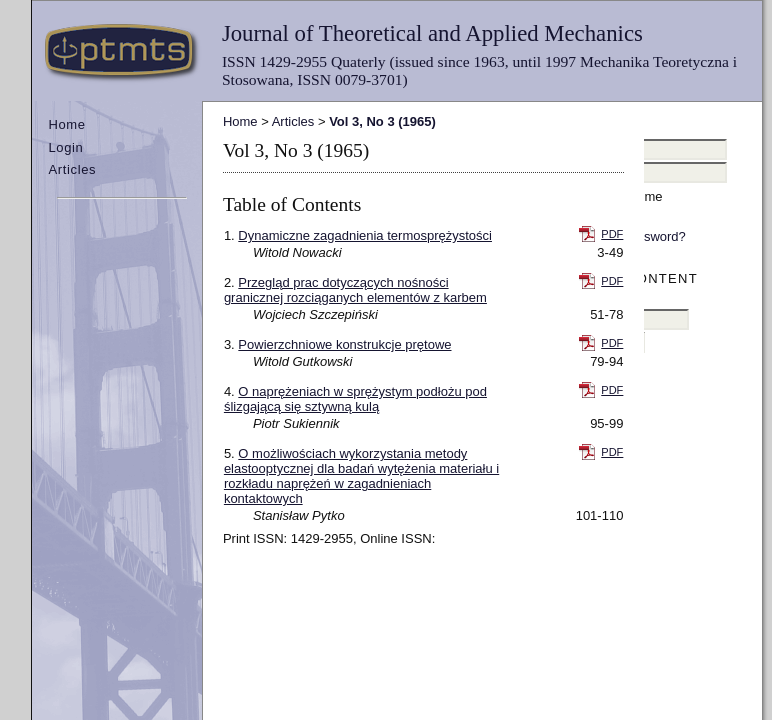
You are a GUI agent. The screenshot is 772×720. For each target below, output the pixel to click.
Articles (72, 169)
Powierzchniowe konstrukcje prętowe (344, 344)
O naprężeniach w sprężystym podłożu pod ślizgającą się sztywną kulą (355, 399)
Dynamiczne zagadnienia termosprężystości (365, 235)
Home (66, 124)
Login (65, 147)
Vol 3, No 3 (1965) (382, 121)
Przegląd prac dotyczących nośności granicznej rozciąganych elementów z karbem (355, 290)
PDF (612, 234)
